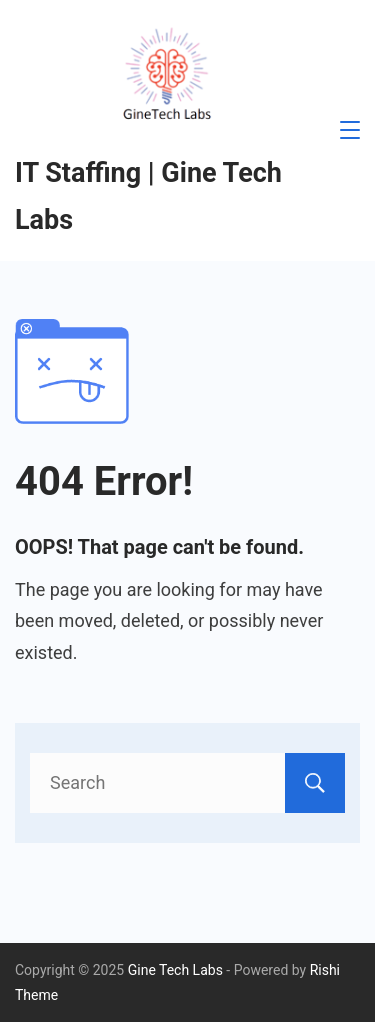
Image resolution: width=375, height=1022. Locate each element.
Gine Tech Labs (175, 970)
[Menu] (350, 130)
